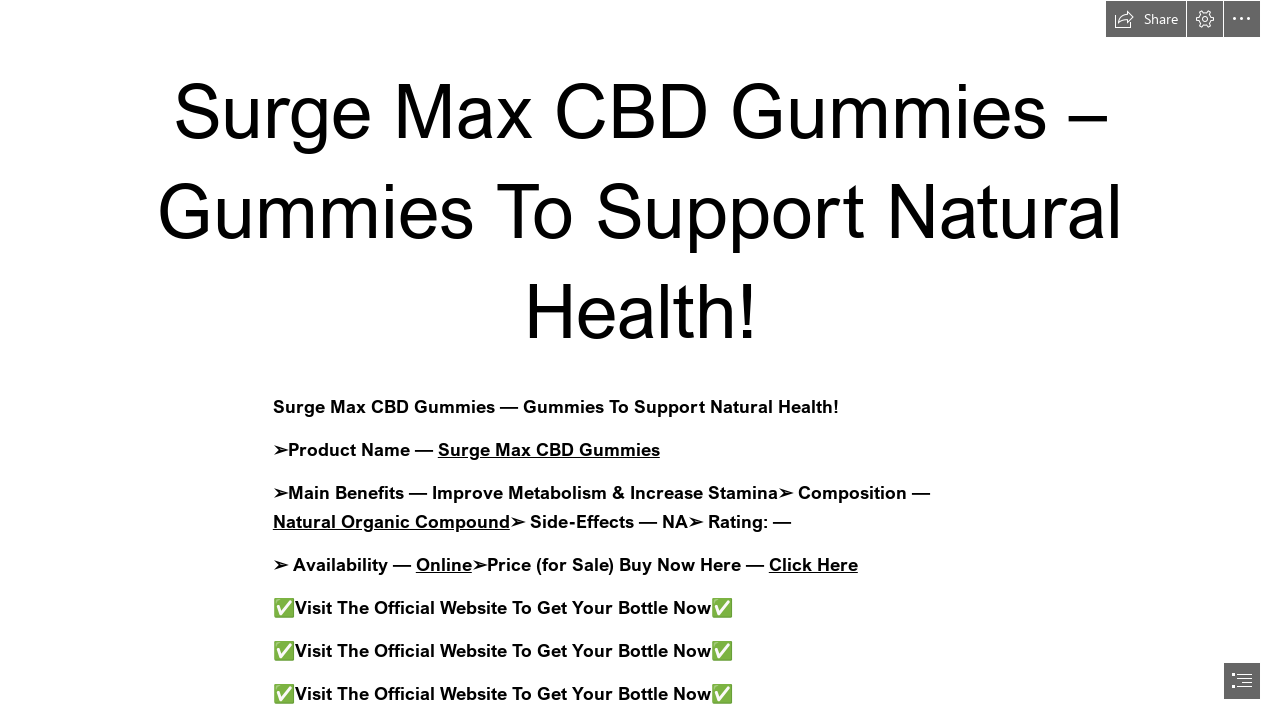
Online (444, 564)
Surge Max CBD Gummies (549, 449)
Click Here (813, 564)
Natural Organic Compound (391, 521)
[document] (640, 360)
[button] (1146, 19)
